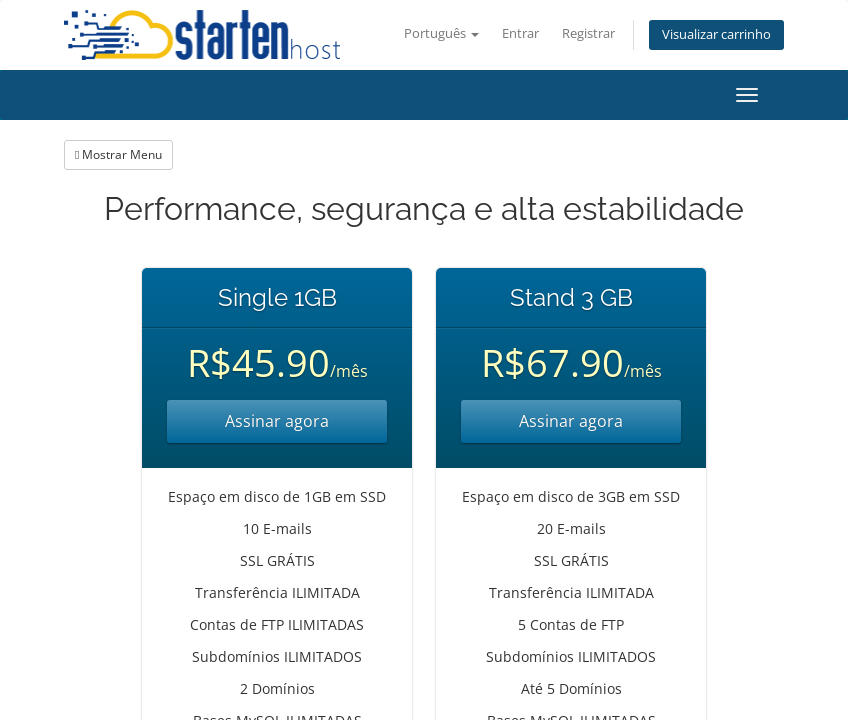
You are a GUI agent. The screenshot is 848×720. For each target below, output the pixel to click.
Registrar (588, 33)
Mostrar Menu (118, 154)
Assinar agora (277, 421)
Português (441, 33)
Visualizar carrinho (716, 34)
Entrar (520, 33)
